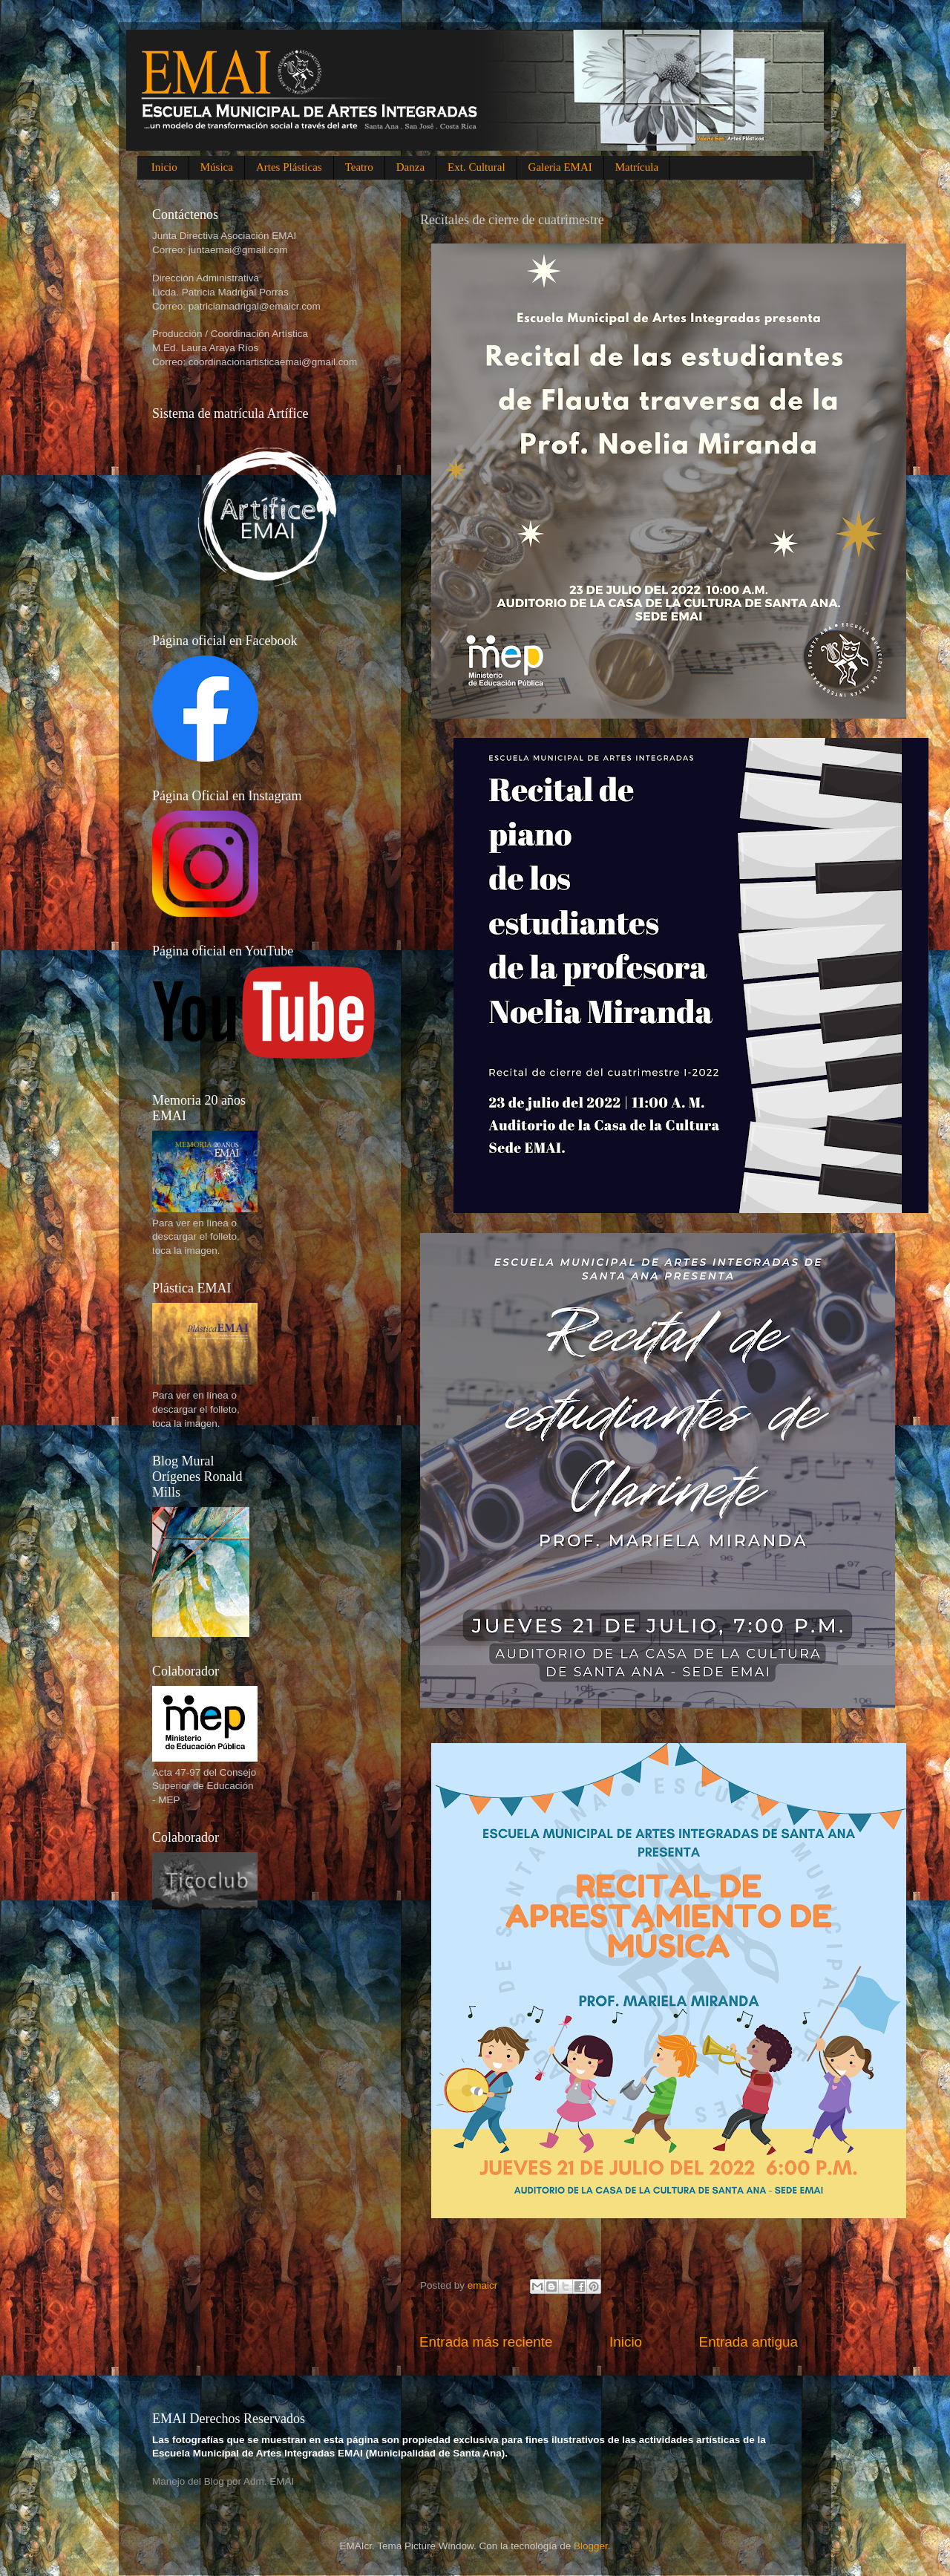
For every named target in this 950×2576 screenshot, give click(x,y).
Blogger (591, 2546)
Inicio (164, 167)
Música (216, 167)
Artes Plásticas (289, 167)
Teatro (359, 167)
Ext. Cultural (476, 167)
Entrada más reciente (486, 2342)
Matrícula (636, 167)
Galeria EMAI (560, 167)
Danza (410, 167)
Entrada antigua (748, 2342)
